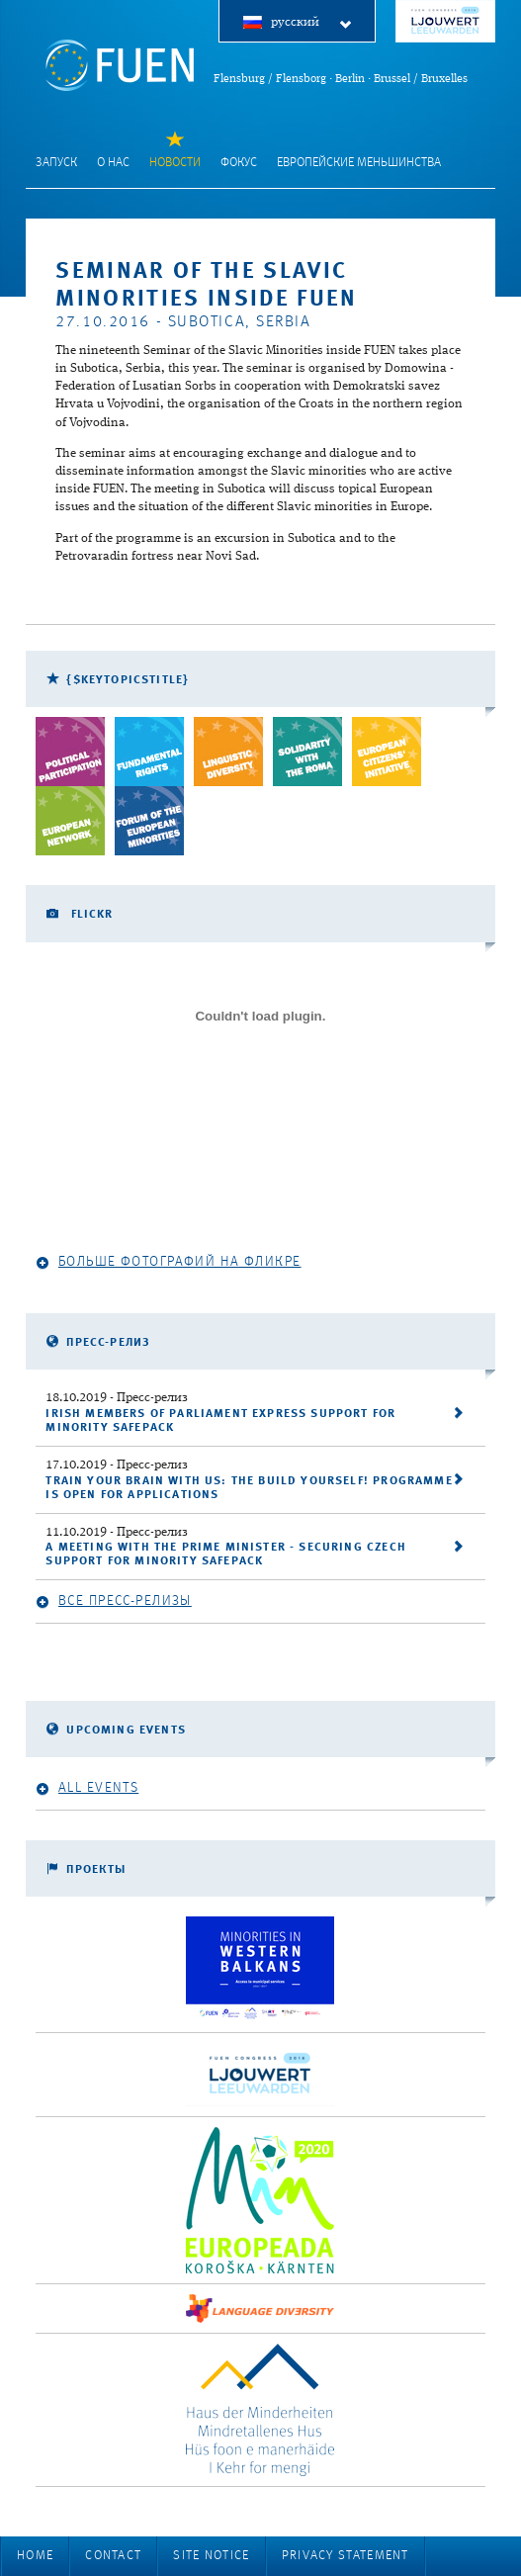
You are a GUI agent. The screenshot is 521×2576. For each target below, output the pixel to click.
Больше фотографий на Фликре (168, 1262)
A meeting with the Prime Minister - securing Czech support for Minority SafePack (225, 1554)
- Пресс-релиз (116, 1397)
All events (87, 1788)
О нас (113, 162)
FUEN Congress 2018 (445, 21)
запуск (56, 162)
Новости (175, 162)
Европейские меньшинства (359, 162)
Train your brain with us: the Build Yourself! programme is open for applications (248, 1488)
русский (312, 23)
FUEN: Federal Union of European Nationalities (119, 65)
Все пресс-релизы (113, 1601)
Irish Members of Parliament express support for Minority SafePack (220, 1421)
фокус (238, 162)
